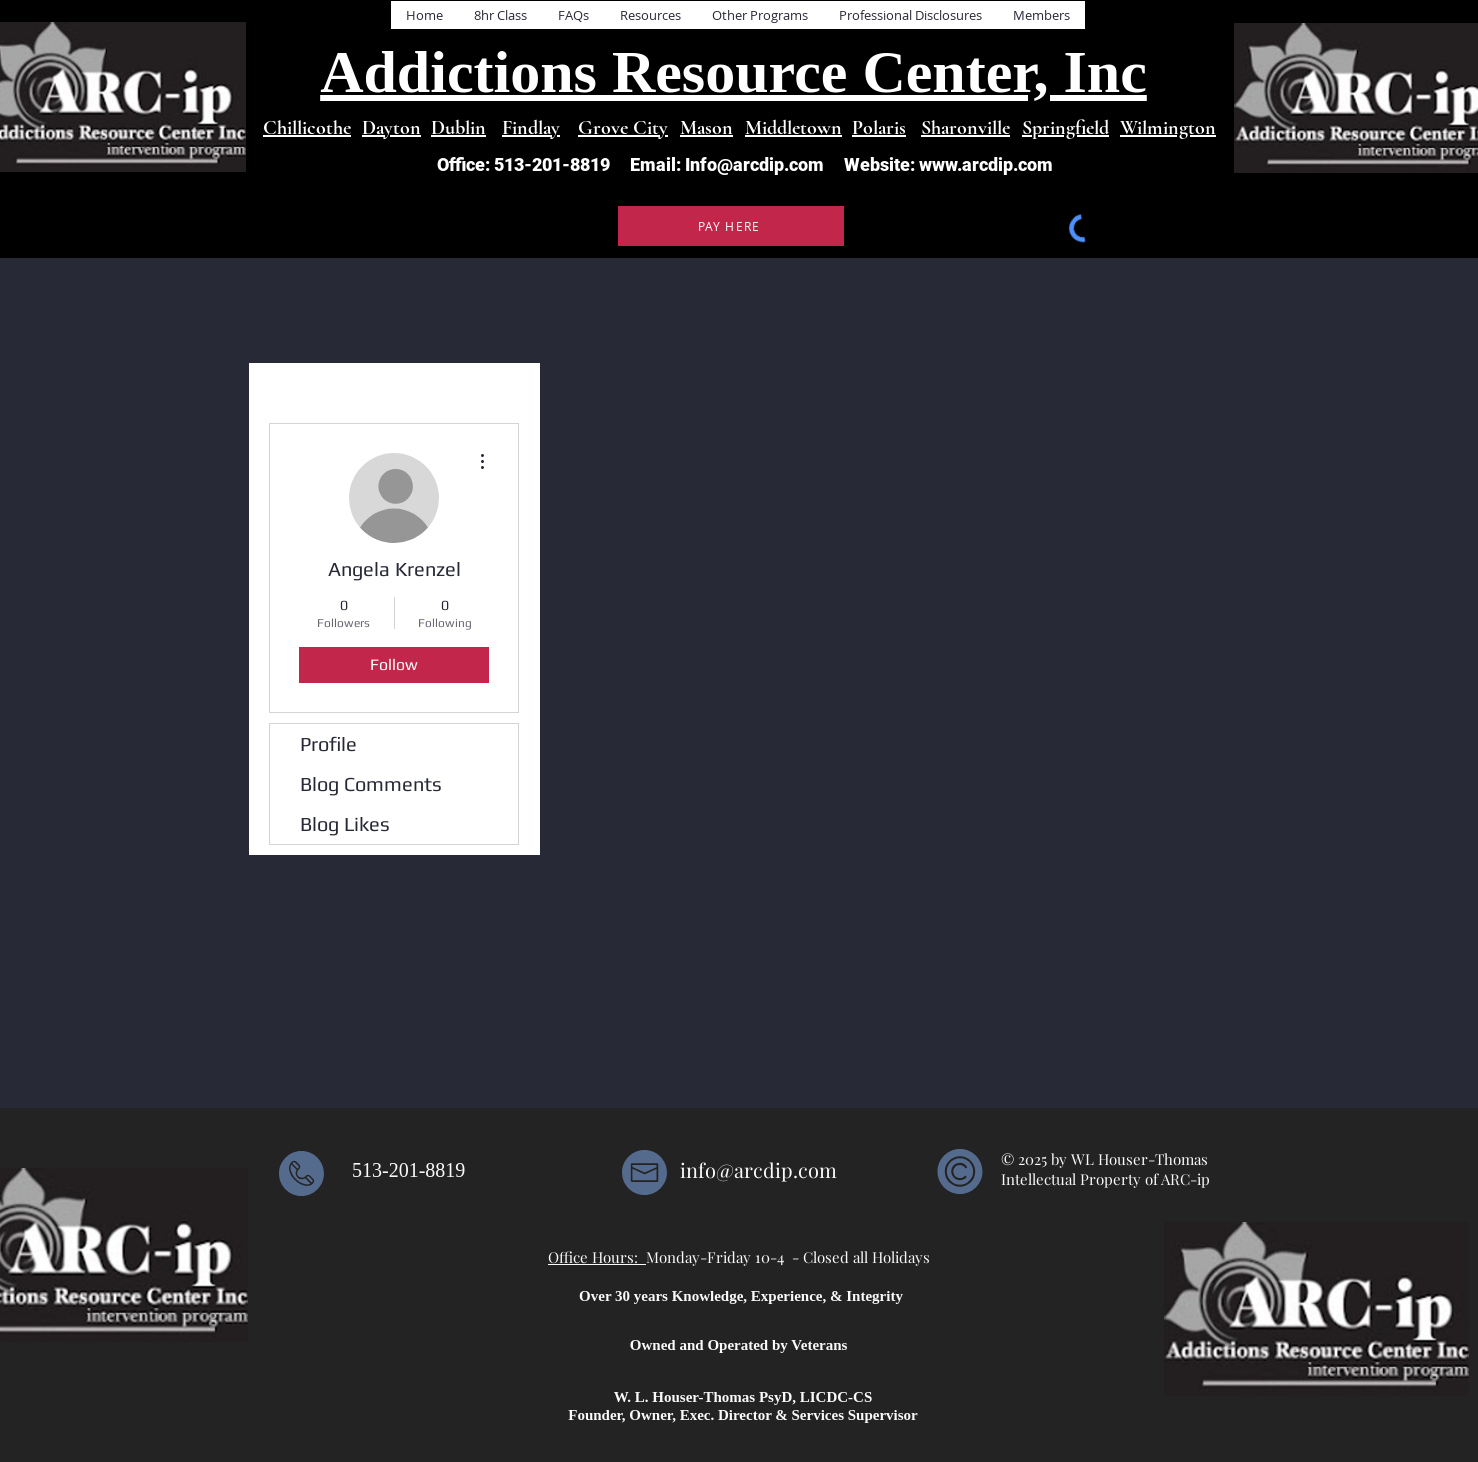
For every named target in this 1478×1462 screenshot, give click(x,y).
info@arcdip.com (758, 1169)
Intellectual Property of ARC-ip (1107, 1179)
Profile (328, 743)
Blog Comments (371, 783)
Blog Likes (345, 823)
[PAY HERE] (731, 226)
